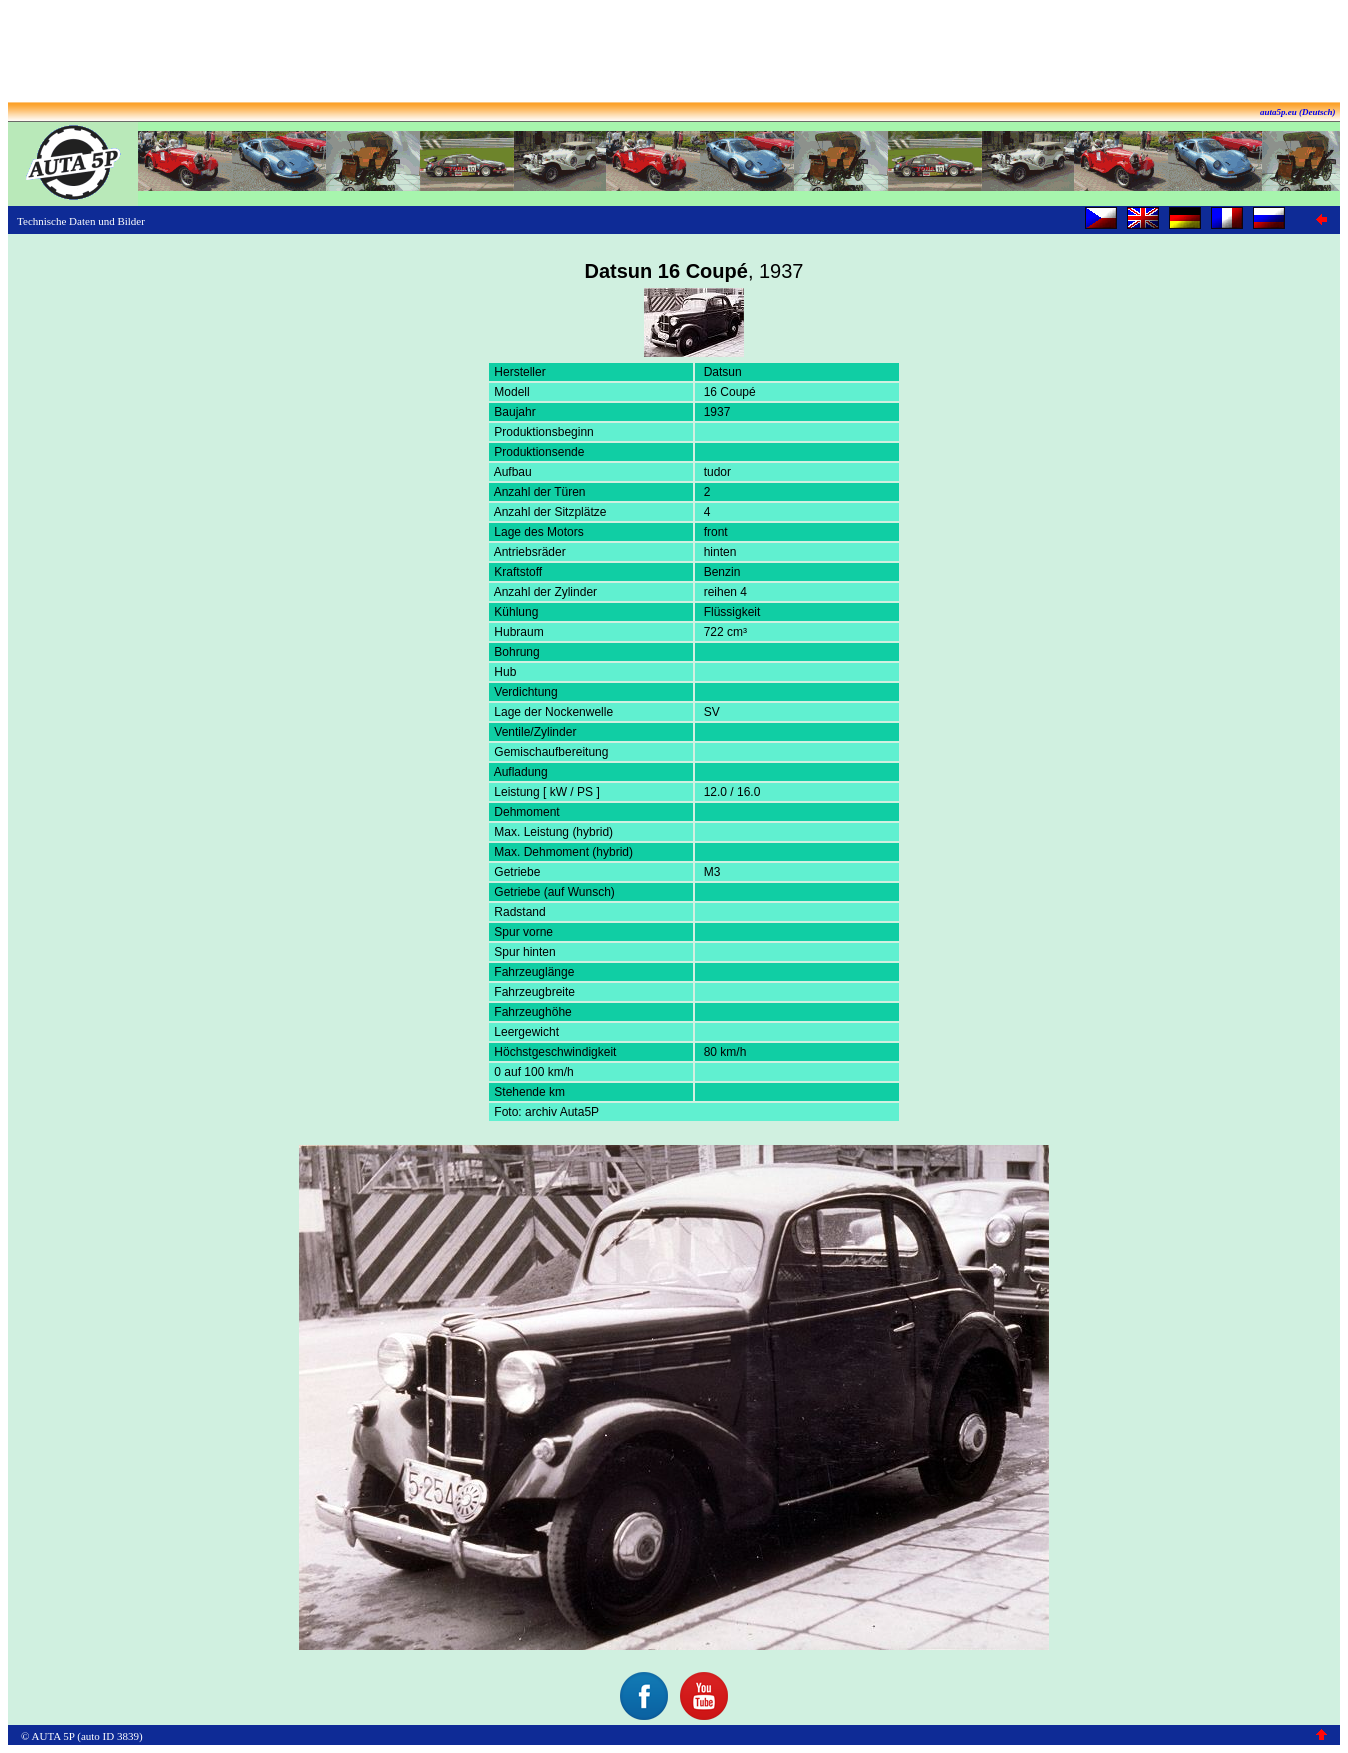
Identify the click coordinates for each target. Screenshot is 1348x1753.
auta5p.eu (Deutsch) (1298, 112)
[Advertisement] (674, 53)
